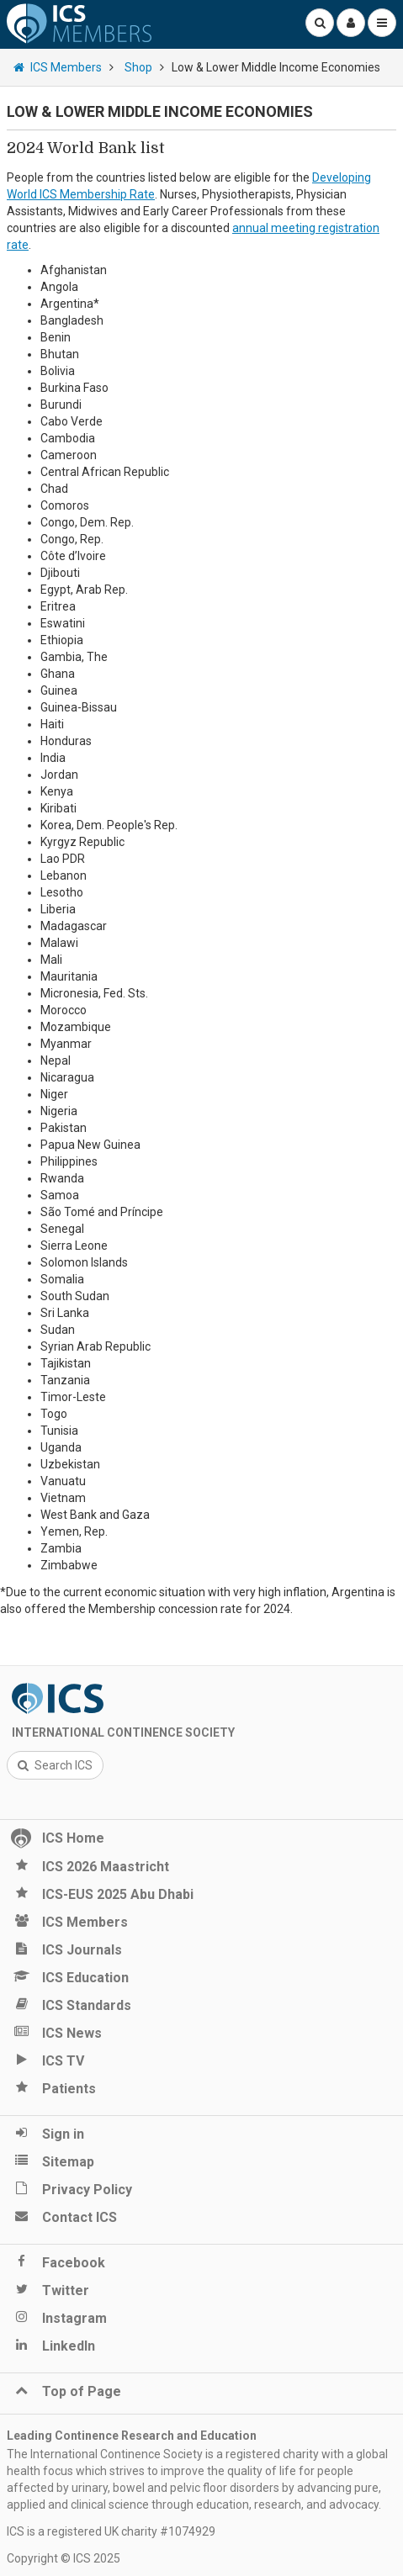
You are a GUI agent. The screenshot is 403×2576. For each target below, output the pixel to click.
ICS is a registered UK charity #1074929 (111, 2531)
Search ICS (55, 1765)
